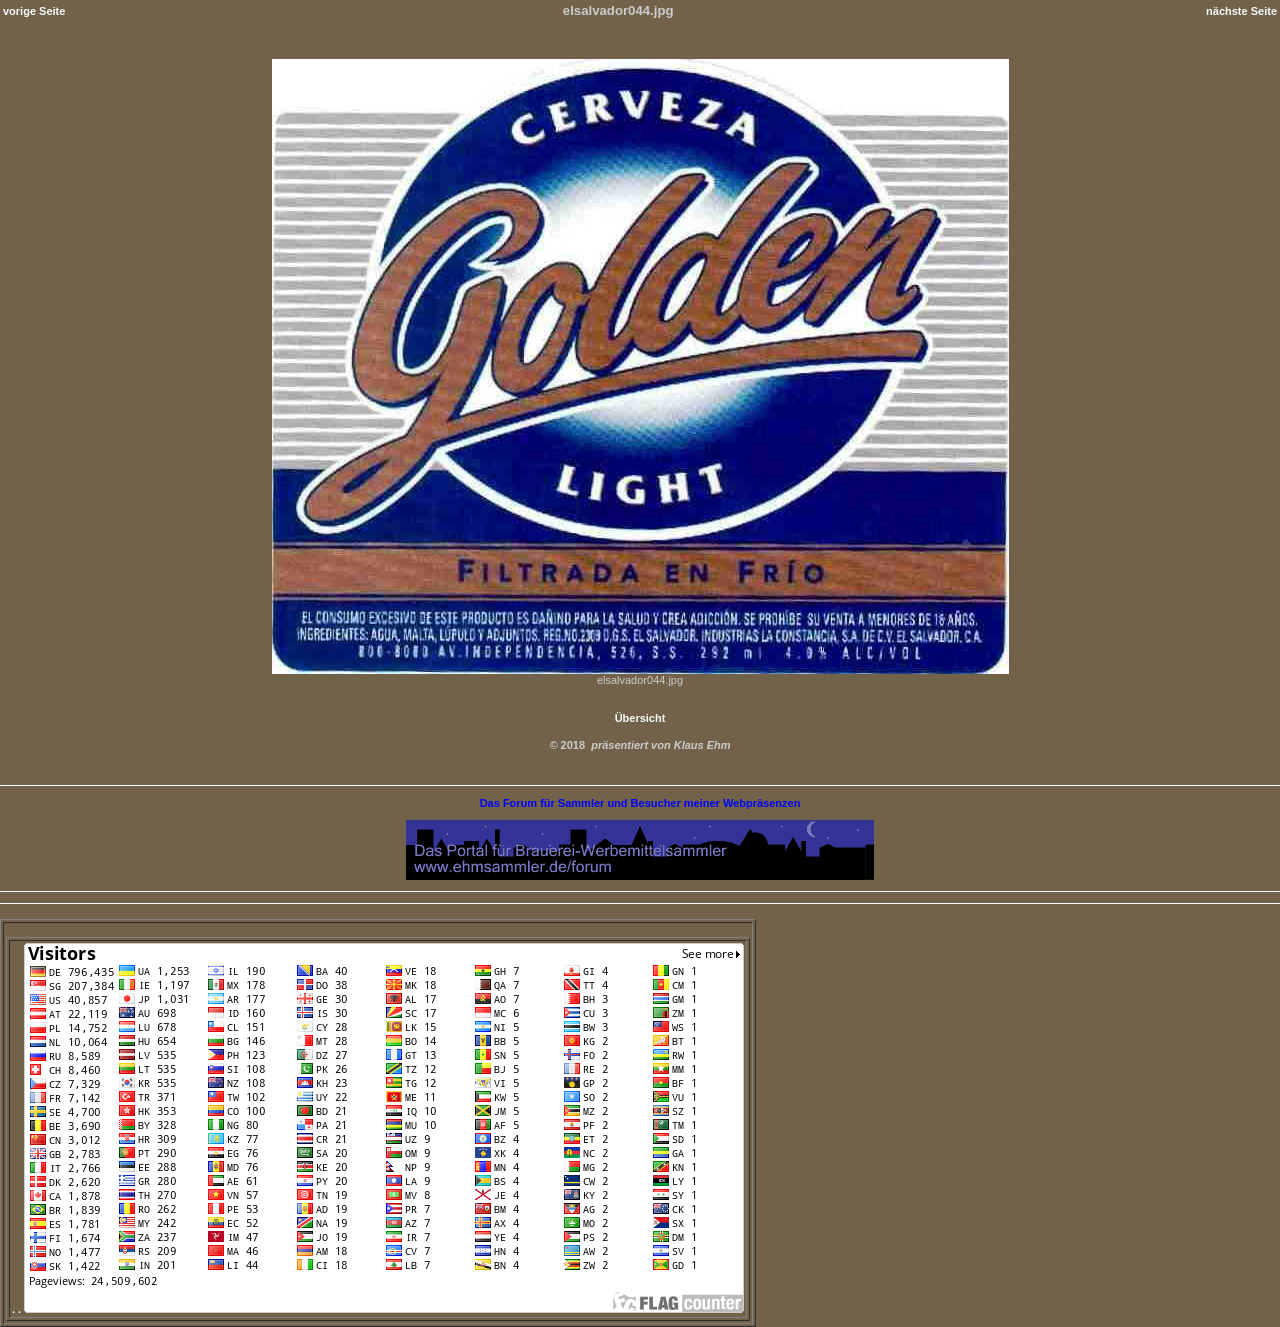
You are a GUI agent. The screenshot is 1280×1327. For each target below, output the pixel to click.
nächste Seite (1241, 11)
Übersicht (640, 718)
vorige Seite (34, 11)
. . (378, 1309)
